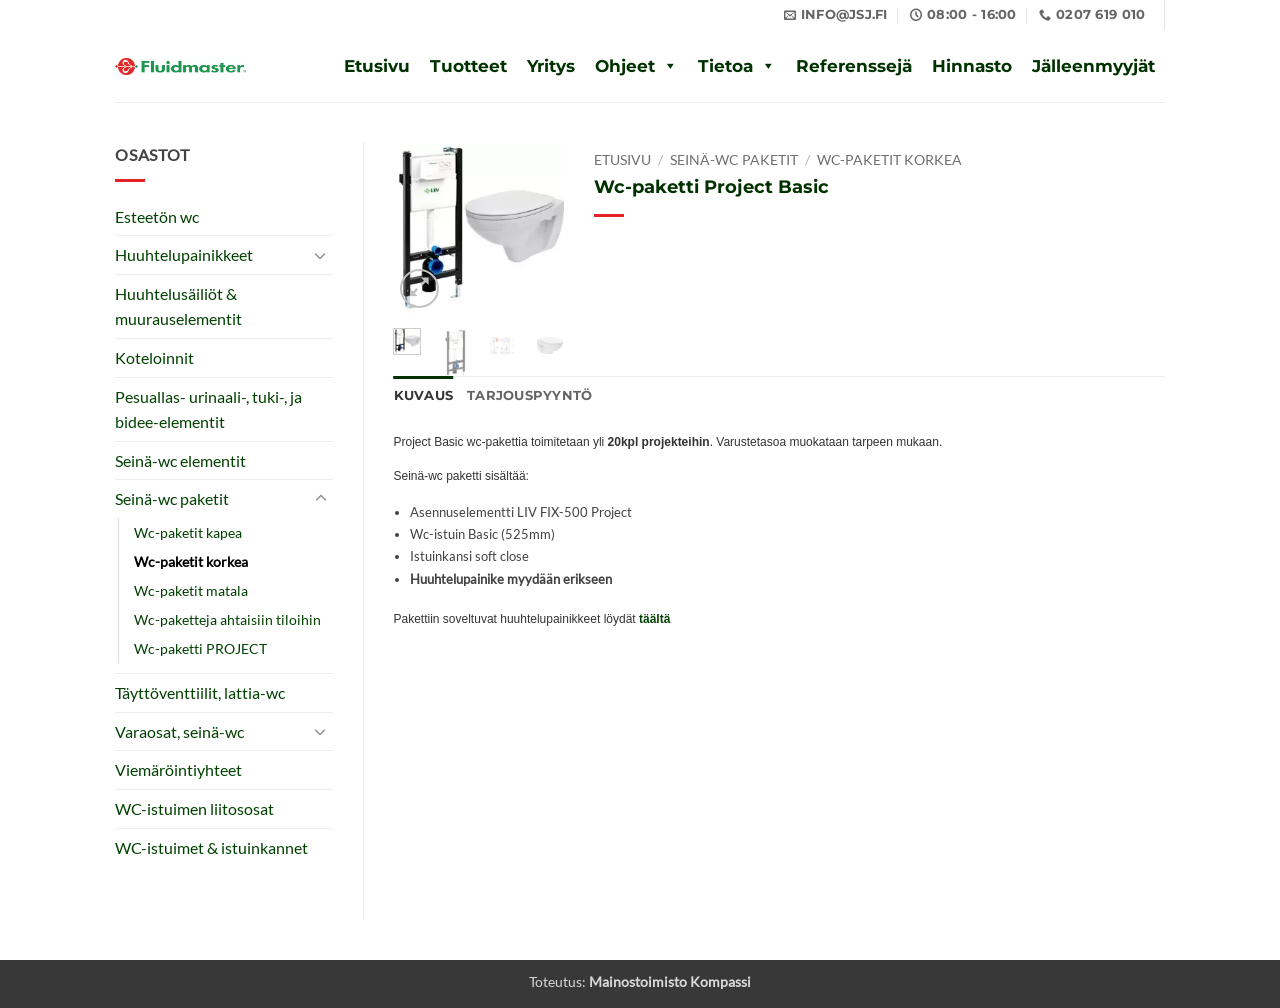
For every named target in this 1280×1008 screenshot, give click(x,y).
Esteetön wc (157, 216)
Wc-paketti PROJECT (200, 648)
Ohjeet (625, 66)
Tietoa (725, 66)
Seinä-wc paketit (172, 498)
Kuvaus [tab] (424, 395)
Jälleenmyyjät (1093, 66)
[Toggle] (321, 255)
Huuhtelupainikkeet (184, 254)
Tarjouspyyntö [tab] (529, 395)
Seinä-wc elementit (180, 460)
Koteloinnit (154, 357)
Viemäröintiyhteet (178, 769)
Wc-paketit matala (191, 590)
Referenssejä (854, 66)
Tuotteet (468, 66)
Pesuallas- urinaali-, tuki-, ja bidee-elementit (208, 409)
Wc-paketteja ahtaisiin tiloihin (227, 619)
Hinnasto (972, 66)
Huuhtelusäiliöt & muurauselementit (178, 306)
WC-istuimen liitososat (194, 808)
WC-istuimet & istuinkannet (211, 847)
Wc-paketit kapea (188, 532)
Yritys (551, 66)
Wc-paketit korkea (191, 561)
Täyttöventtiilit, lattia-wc (200, 692)
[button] (419, 288)
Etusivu (377, 66)
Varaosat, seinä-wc (179, 731)
